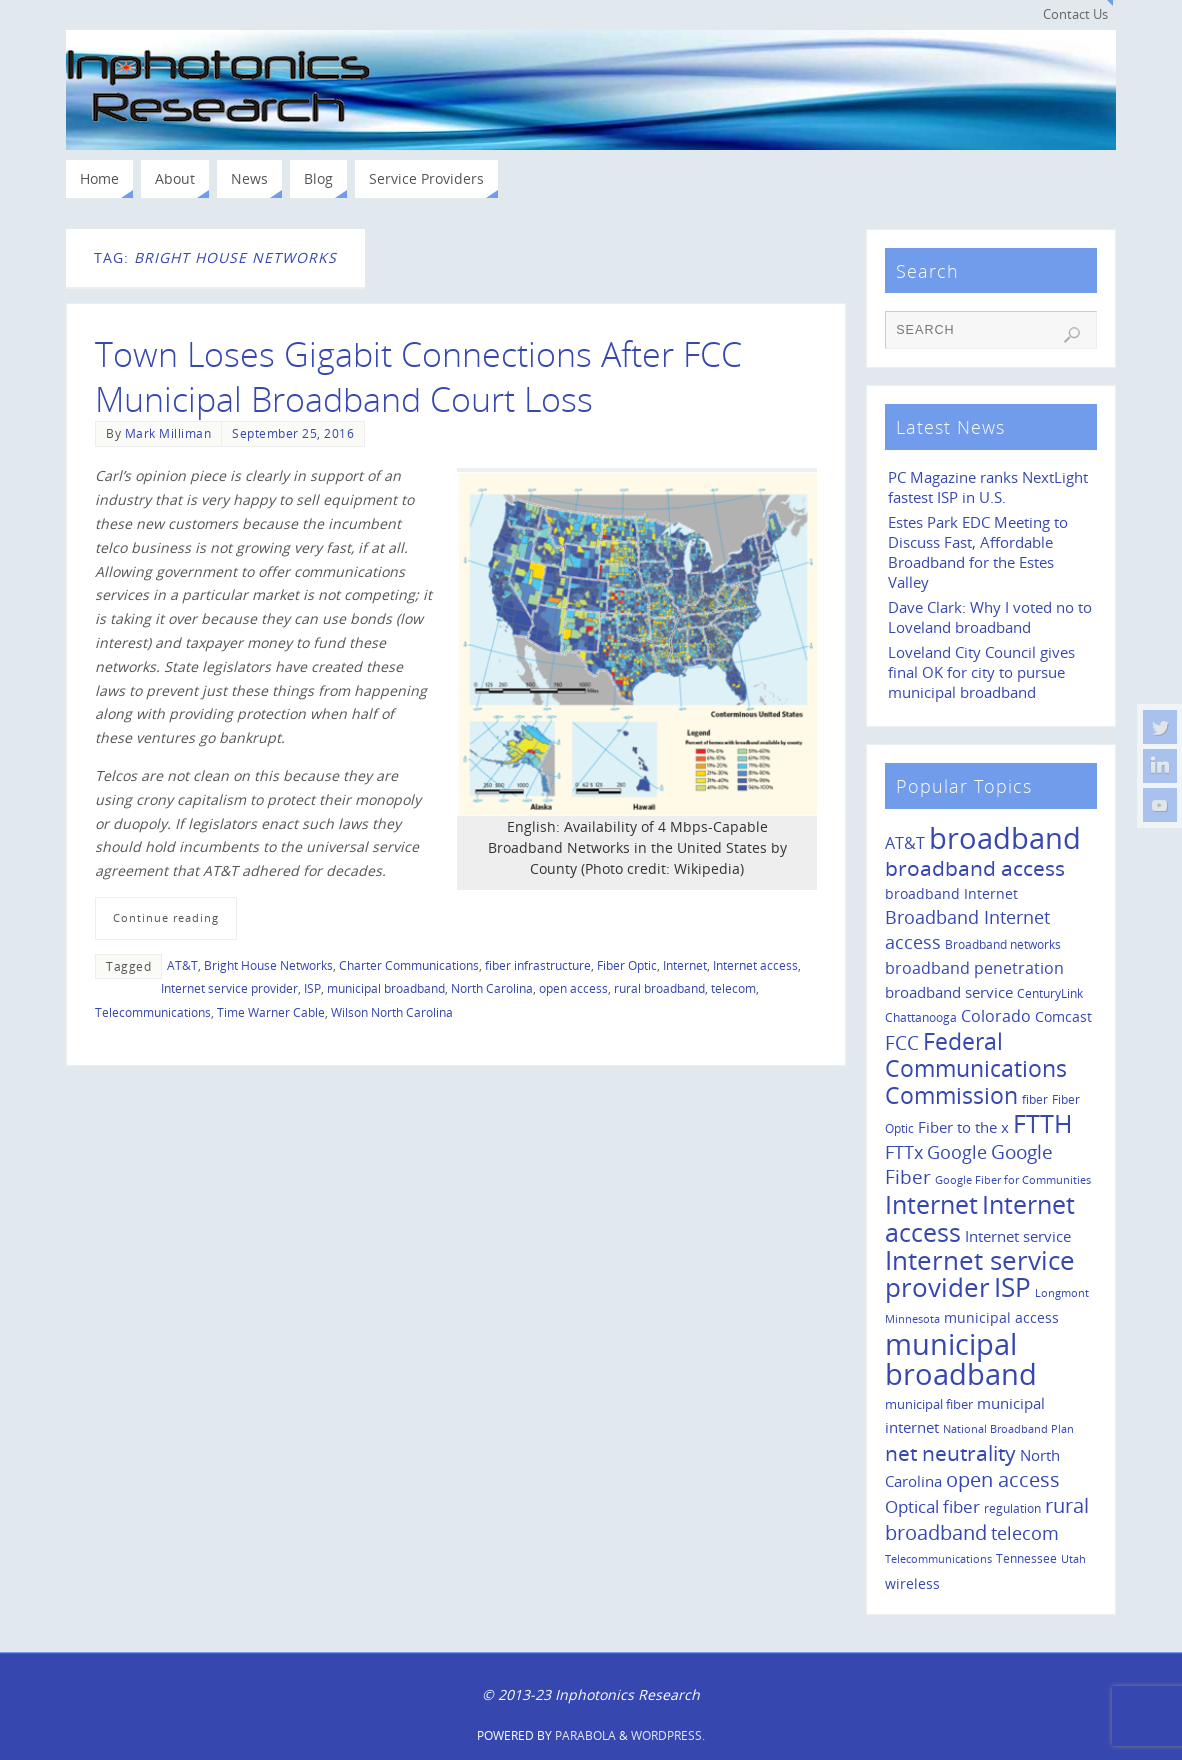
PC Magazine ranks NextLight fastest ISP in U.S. (988, 487)
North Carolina (492, 988)
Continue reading (166, 917)
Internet (685, 965)
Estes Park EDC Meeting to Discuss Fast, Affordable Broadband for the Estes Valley (978, 552)
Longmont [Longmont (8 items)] (1062, 1293)
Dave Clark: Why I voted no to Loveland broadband (990, 617)
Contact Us (1075, 14)
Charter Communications (409, 965)
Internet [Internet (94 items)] (931, 1204)
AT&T (182, 965)
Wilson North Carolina (392, 1012)
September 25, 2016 (293, 433)
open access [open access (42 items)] (1003, 1479)
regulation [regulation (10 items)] (1012, 1508)
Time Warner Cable (271, 1012)
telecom (733, 988)
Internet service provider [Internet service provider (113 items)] (980, 1274)
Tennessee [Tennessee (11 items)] (1026, 1558)
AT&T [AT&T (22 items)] (905, 843)
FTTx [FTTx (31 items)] (904, 1151)
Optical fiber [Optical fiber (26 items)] (932, 1506)
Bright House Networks (268, 965)
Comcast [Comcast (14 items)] (1063, 1016)
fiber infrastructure (538, 965)
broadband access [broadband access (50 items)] (975, 867)
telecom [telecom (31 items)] (1025, 1532)
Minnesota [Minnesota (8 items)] (912, 1319)
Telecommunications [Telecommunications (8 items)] (938, 1559)
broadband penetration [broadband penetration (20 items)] (974, 968)
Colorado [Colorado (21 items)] (996, 1016)
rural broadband (659, 988)
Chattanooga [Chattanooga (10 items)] (921, 1017)
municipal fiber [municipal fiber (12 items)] (929, 1404)
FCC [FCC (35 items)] (902, 1043)
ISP (312, 988)
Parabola (585, 1735)
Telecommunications (153, 1012)
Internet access (755, 965)
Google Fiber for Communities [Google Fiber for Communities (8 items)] (1013, 1180)
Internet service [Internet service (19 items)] (1018, 1236)
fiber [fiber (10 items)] (1035, 1099)
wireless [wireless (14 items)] (912, 1583)
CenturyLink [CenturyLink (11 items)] (1050, 993)
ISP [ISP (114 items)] (1012, 1287)
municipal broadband (386, 988)
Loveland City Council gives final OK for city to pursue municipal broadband (981, 672)
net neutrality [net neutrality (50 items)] (950, 1452)
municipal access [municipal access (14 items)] (1001, 1317)
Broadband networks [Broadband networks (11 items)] (1003, 944)
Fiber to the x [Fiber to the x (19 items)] (963, 1127)
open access (573, 988)
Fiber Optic (627, 965)
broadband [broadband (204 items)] (1005, 838)
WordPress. (668, 1735)
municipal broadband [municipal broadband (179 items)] (961, 1358)
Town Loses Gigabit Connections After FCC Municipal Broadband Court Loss (418, 376)
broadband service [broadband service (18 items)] (949, 992)
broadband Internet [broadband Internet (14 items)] (951, 893)
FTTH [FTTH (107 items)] (1042, 1123)
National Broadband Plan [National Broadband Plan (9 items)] (1008, 1428)
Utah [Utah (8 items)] (1073, 1559)
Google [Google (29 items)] (957, 1152)
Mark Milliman (168, 433)
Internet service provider (229, 988)
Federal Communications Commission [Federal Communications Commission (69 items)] (976, 1068)
